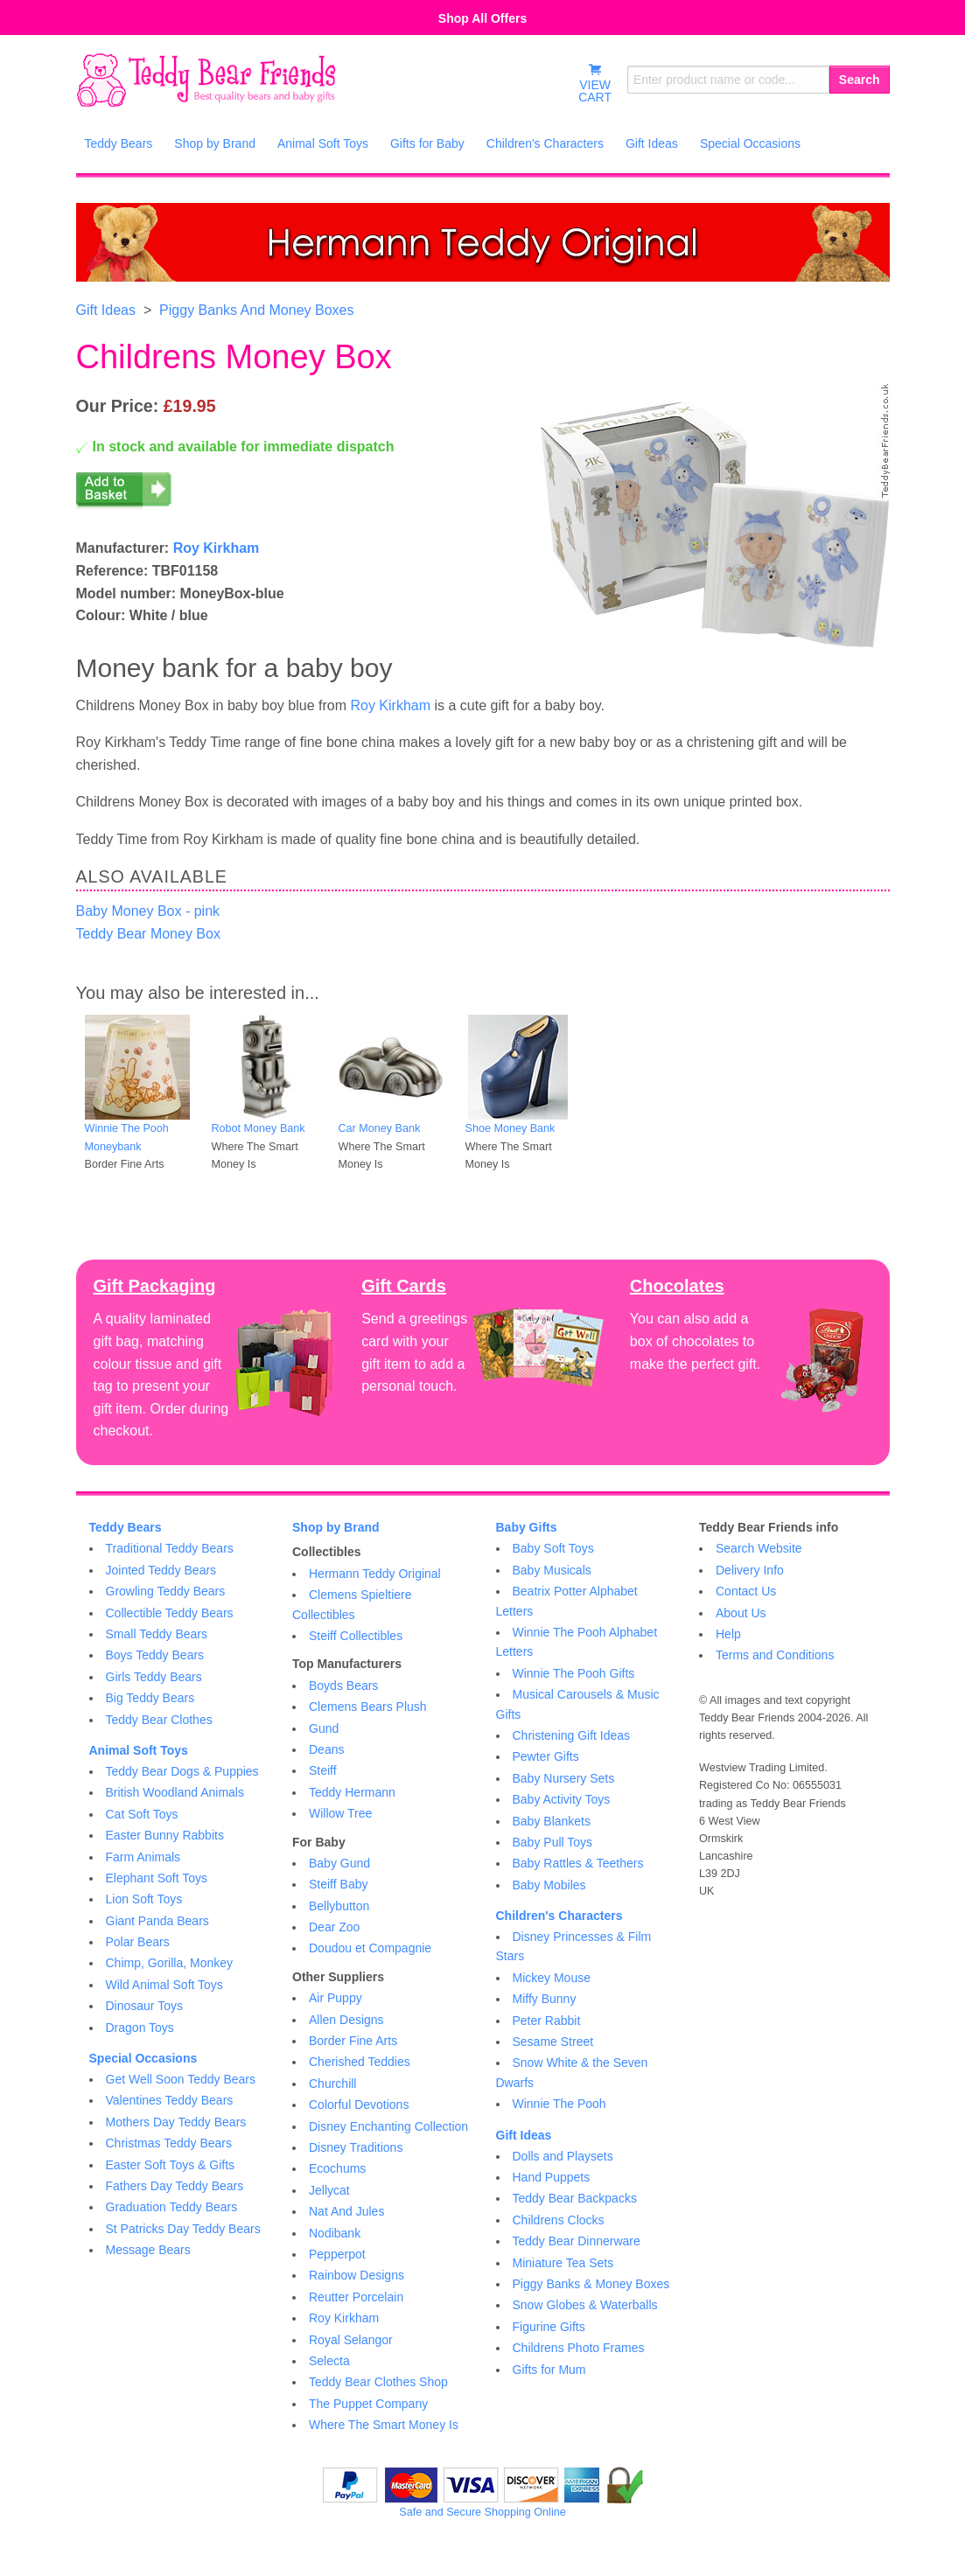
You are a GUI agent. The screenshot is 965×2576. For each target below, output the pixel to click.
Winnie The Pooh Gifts (574, 1673)
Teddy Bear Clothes (159, 1720)
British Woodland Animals (175, 1792)
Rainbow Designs (356, 2275)
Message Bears (148, 2250)
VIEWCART (595, 83)
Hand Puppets (552, 2177)
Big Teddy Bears (150, 1698)
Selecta (329, 2361)
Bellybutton (339, 1906)
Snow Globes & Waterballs (585, 2305)
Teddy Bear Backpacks (575, 2198)
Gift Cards (403, 1285)
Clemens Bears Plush (368, 1707)
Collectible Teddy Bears (170, 1613)
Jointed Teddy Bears (161, 1570)
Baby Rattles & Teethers (578, 1863)
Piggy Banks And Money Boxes (256, 310)
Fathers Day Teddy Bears (175, 2186)
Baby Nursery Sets (564, 1778)
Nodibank (334, 2233)
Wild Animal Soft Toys (164, 1985)
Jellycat (329, 2190)
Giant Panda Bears (157, 1921)
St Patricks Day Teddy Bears (183, 2229)
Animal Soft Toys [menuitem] (322, 143)
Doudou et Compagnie (370, 1948)
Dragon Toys (140, 2028)
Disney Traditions (355, 2147)
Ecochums (337, 2168)
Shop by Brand (336, 1527)
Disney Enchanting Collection (388, 2126)
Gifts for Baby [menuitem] (427, 143)
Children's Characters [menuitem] (545, 143)
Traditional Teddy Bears (170, 1548)
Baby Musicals (552, 1570)
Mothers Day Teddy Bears (176, 2122)
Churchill (332, 2084)
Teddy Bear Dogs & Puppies (182, 1771)
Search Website (759, 1548)
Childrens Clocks (559, 2220)
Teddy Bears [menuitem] (119, 143)
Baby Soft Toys (553, 1548)
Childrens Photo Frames (579, 2348)
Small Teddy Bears (156, 1634)
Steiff (323, 1770)
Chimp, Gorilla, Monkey (170, 1963)
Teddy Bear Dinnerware (576, 2241)
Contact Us (746, 1591)
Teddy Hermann (352, 1792)
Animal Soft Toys (138, 1750)
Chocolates (677, 1285)
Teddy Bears (125, 1527)
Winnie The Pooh (559, 2104)
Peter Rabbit (547, 2021)
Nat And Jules (346, 2211)
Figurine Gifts (549, 2327)
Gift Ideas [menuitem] (652, 143)
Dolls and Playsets (563, 2156)
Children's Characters (559, 1916)
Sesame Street (553, 2042)
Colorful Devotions (359, 2105)
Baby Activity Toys (562, 1799)
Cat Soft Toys (142, 1814)
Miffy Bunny (545, 1999)
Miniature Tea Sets (563, 2263)
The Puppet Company (368, 2404)
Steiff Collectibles (355, 1636)
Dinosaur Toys (144, 2006)
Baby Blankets (552, 1821)
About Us (741, 1613)
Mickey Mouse (552, 1978)
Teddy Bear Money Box (148, 933)
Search (859, 80)
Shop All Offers (482, 18)
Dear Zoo (334, 1927)
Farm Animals (143, 1857)
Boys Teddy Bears (155, 1655)
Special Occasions (143, 2058)
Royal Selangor (351, 2340)
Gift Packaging (155, 1285)
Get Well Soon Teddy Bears (180, 2079)
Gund (324, 1728)
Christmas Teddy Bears (169, 2143)
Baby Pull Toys (553, 1842)
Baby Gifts (526, 1527)
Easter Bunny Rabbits (165, 1835)
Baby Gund (339, 1863)
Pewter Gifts (546, 1756)
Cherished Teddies (359, 2062)
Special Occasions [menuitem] (750, 143)
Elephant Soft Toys (156, 1878)
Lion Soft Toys (144, 1899)
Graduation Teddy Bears (172, 2207)
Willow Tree (340, 1813)
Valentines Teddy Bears (170, 2100)
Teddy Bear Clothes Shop (378, 2382)
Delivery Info (750, 1570)
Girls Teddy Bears (154, 1677)
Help (728, 1634)
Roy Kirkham (216, 548)
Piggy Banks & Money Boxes (591, 2284)
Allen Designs (346, 2020)
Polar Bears (138, 1942)
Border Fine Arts (353, 2041)
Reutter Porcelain (356, 2297)
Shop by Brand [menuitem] (214, 143)
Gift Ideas (106, 310)
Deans (326, 1749)
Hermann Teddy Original (375, 1574)
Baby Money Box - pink (148, 911)
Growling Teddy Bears (166, 1591)
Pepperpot (337, 2254)
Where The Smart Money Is (383, 2425)
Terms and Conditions (775, 1655)
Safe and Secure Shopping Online (482, 2512)
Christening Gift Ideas (572, 1735)
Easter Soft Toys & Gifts (170, 2165)
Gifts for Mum (549, 2370)
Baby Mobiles (549, 1885)
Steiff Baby (338, 1884)
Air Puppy (335, 1998)
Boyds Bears (343, 1686)
